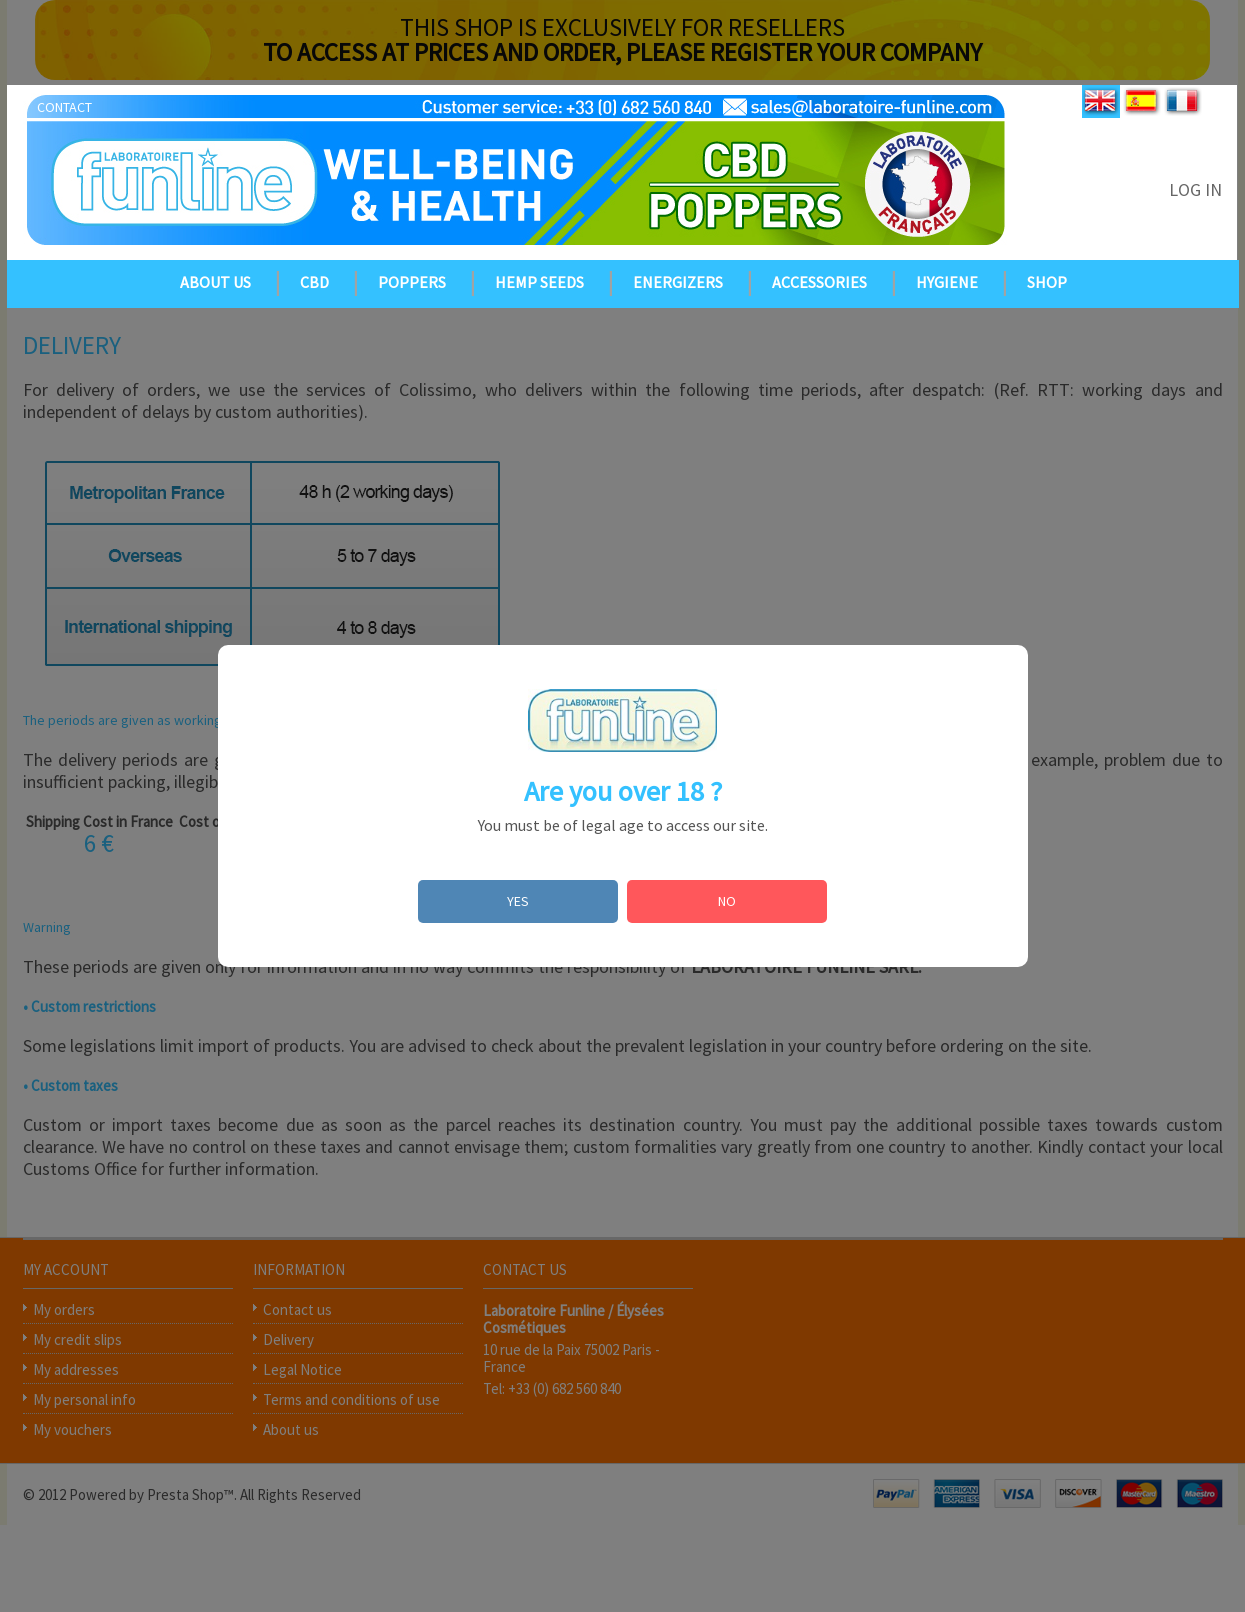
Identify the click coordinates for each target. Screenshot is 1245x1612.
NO (727, 901)
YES (518, 901)
